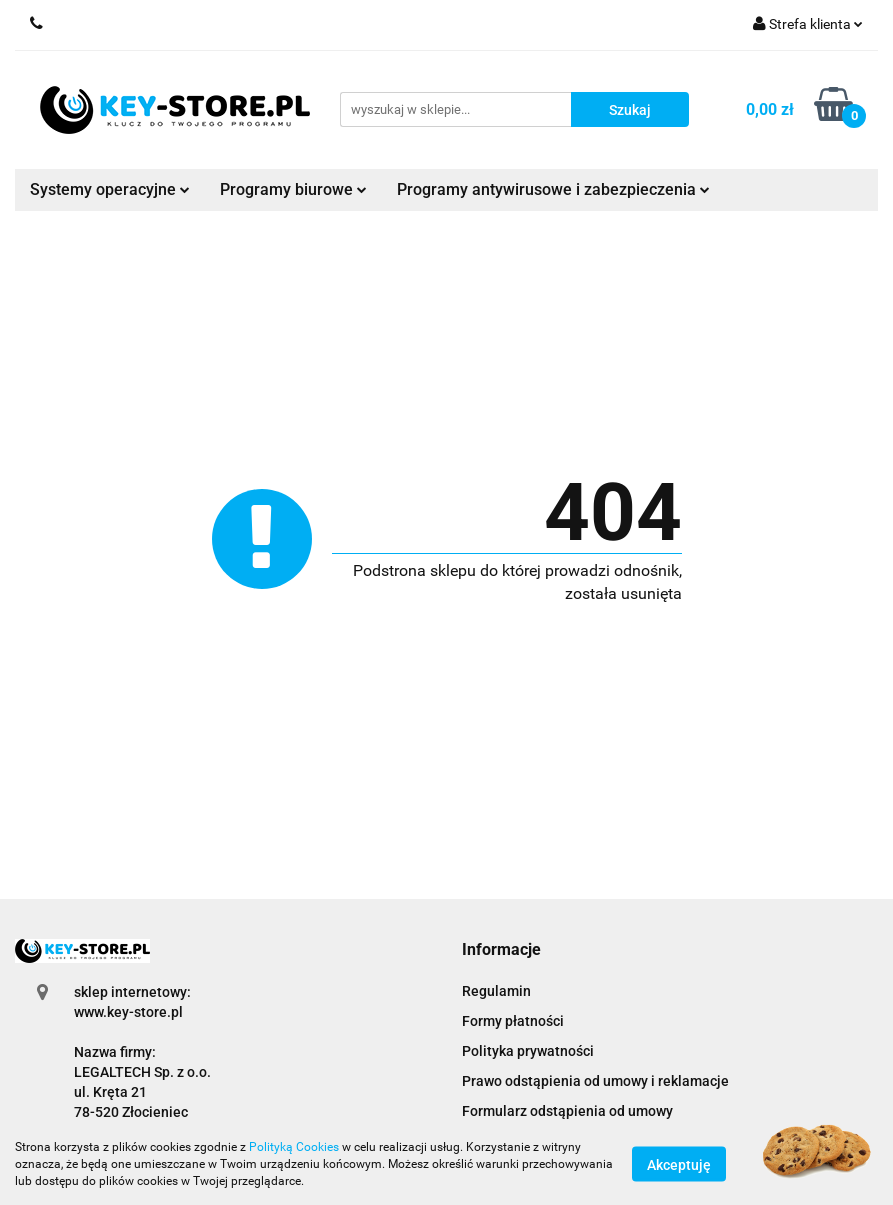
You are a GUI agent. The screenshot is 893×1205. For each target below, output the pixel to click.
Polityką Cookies (294, 1147)
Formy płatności (513, 1021)
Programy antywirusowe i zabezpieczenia (553, 189)
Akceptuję (679, 1165)
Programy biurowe (293, 189)
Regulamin (496, 991)
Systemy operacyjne (110, 189)
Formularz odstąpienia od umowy (567, 1111)
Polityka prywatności (528, 1051)
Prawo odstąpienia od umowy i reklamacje (595, 1081)
